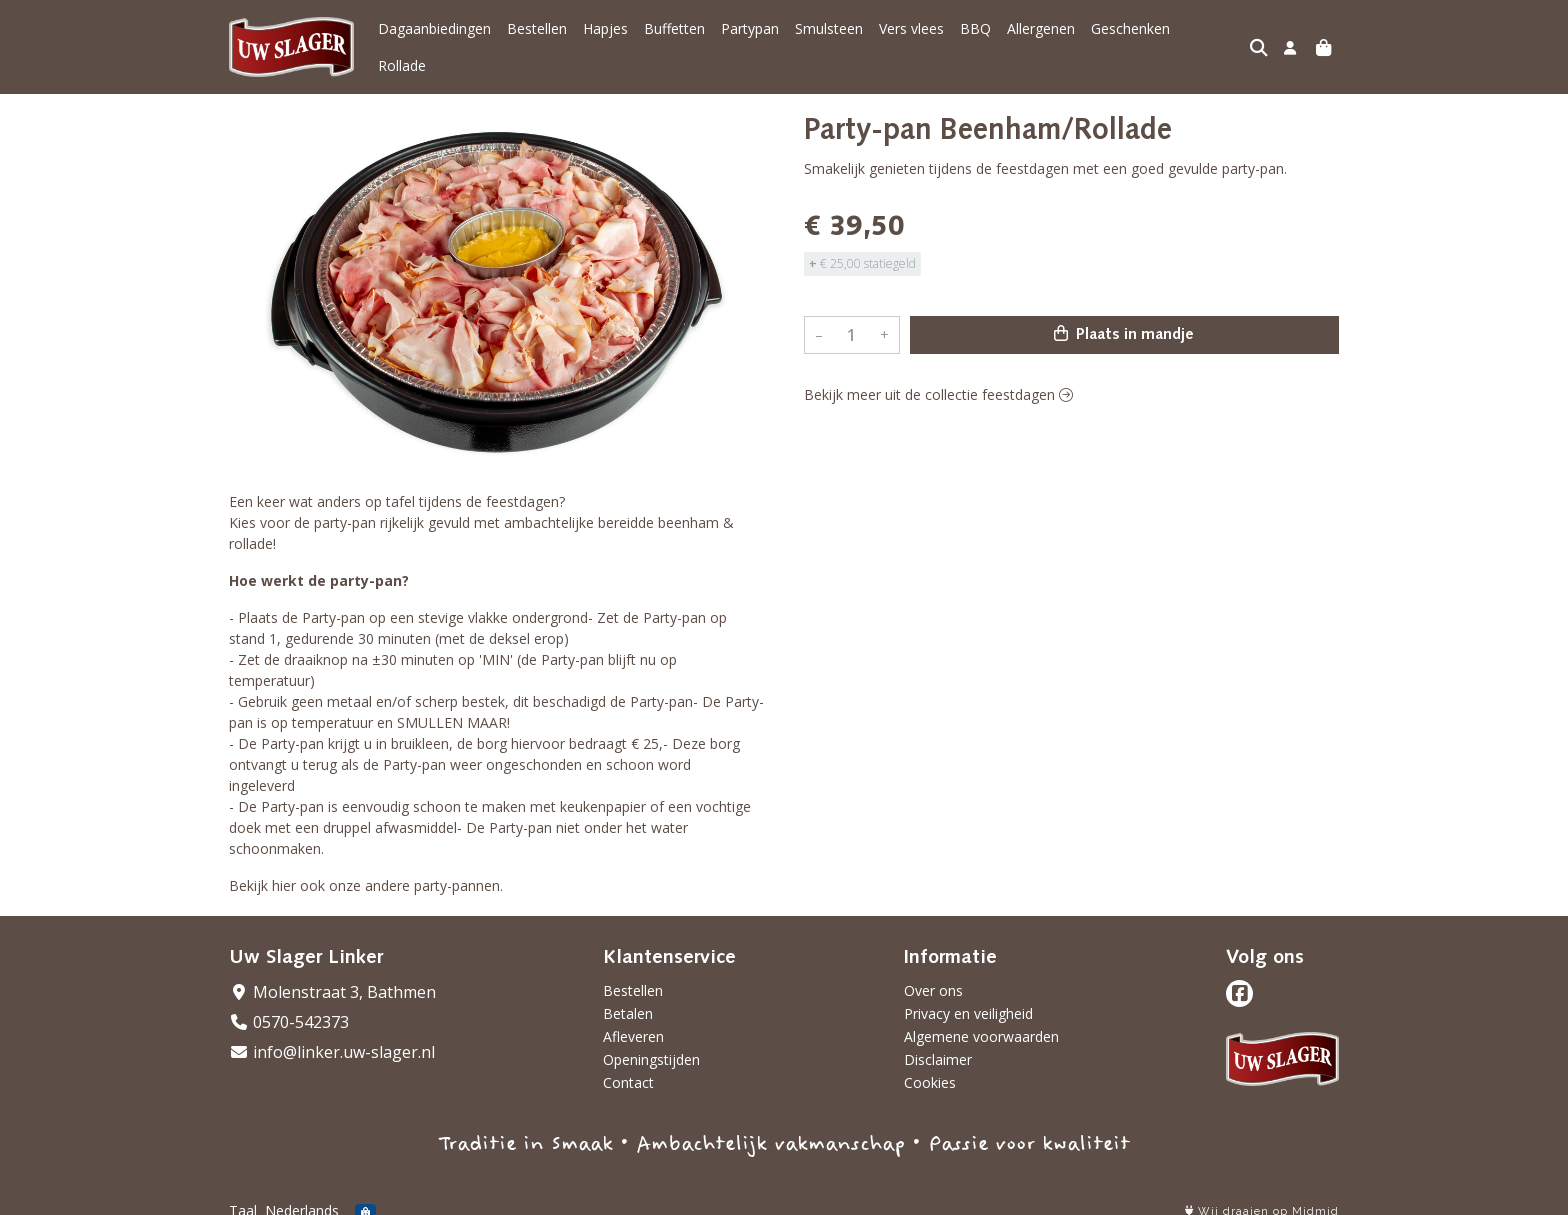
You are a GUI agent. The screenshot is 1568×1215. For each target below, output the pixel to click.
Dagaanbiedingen (434, 40)
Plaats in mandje (1124, 320)
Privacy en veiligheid (968, 999)
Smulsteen (829, 40)
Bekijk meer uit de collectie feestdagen (938, 380)
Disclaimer (938, 1045)
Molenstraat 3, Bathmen (332, 978)
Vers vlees (911, 40)
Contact (628, 1068)
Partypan (750, 40)
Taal (243, 1196)
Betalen (628, 999)
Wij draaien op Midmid (1262, 1197)
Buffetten (674, 40)
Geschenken (1130, 40)
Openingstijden (651, 1045)
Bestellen (537, 40)
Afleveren (633, 1022)
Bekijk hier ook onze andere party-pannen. (366, 871)
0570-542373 (289, 1008)
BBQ (975, 40)
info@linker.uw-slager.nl (332, 1038)
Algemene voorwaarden (981, 1022)
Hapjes (605, 40)
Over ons (933, 976)
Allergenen (1041, 40)
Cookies (930, 1068)
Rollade (1210, 40)
